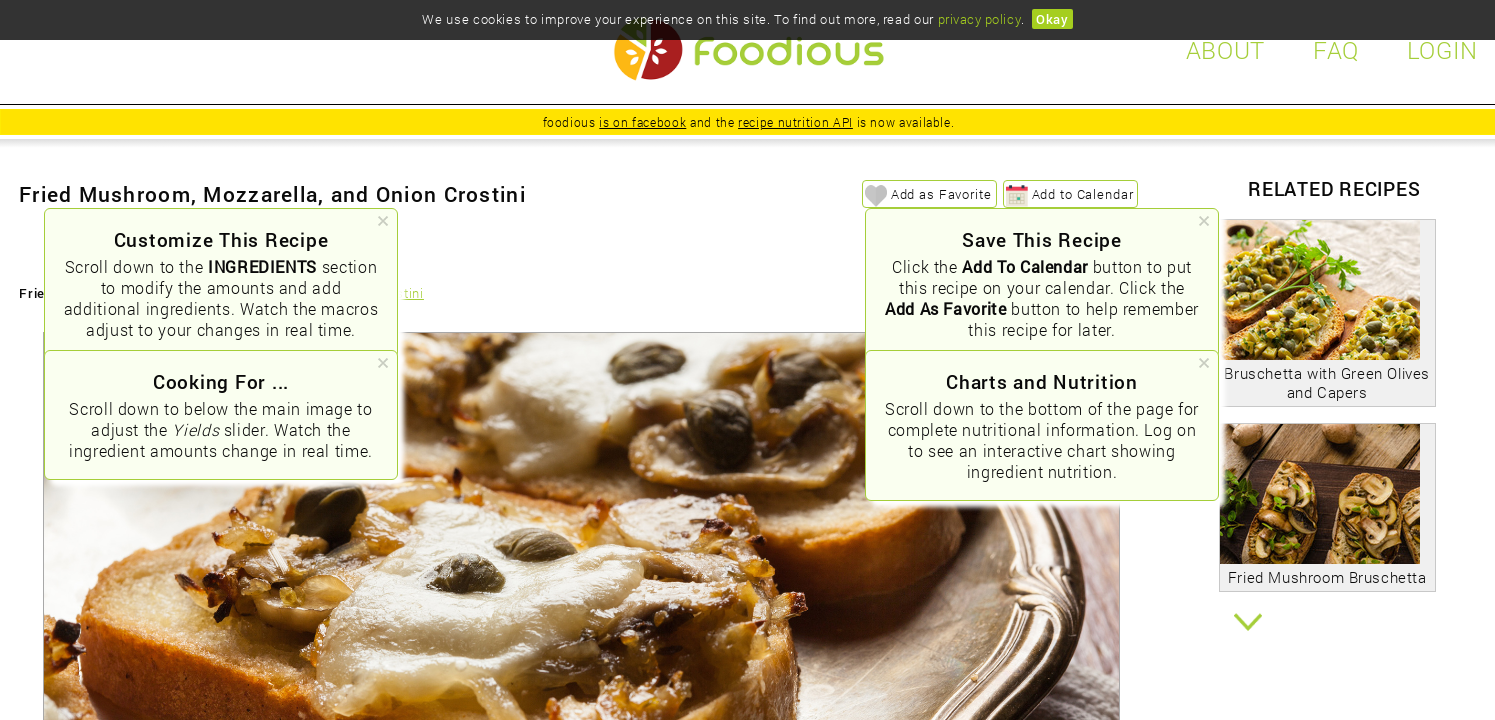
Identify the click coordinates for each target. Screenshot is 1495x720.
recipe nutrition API (795, 122)
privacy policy (979, 19)
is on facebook (642, 122)
